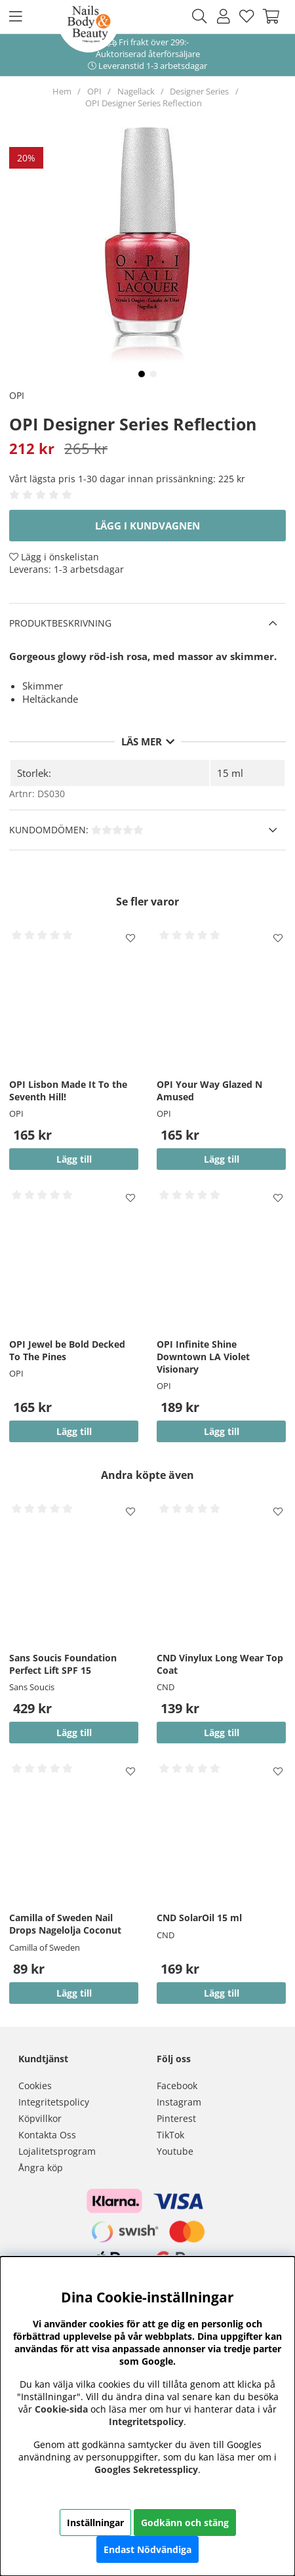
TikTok (170, 2135)
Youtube (175, 2151)
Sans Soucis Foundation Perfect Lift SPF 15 (63, 1664)
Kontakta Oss (47, 2135)
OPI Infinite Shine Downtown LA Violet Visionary (203, 1356)
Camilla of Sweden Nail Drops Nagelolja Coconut (65, 1923)
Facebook (177, 2085)
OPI (94, 91)
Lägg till (74, 1732)
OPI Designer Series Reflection (143, 103)
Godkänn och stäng (185, 2522)
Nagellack (136, 91)
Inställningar (95, 2522)
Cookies (35, 2085)
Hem (61, 91)
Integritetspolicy (53, 2102)
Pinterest (176, 2118)
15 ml (230, 772)
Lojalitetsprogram (57, 2151)
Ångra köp (40, 2167)
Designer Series (199, 91)
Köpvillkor (40, 2118)
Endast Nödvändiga (147, 2549)
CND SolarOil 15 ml (199, 1917)
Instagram (179, 2102)
